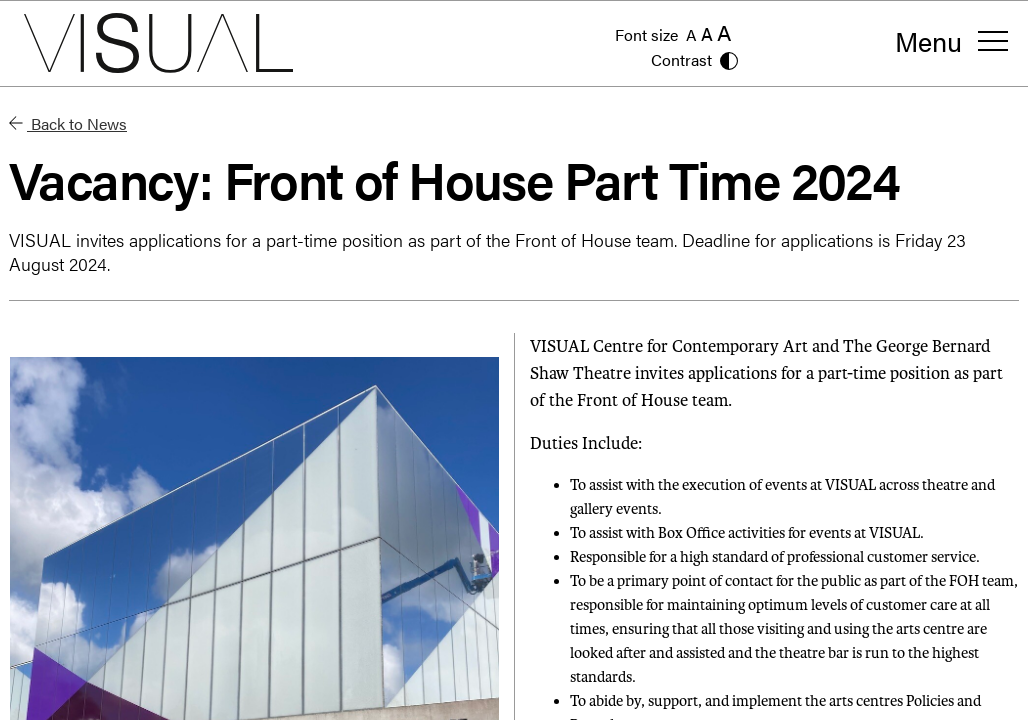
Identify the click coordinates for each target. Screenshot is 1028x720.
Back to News (68, 123)
